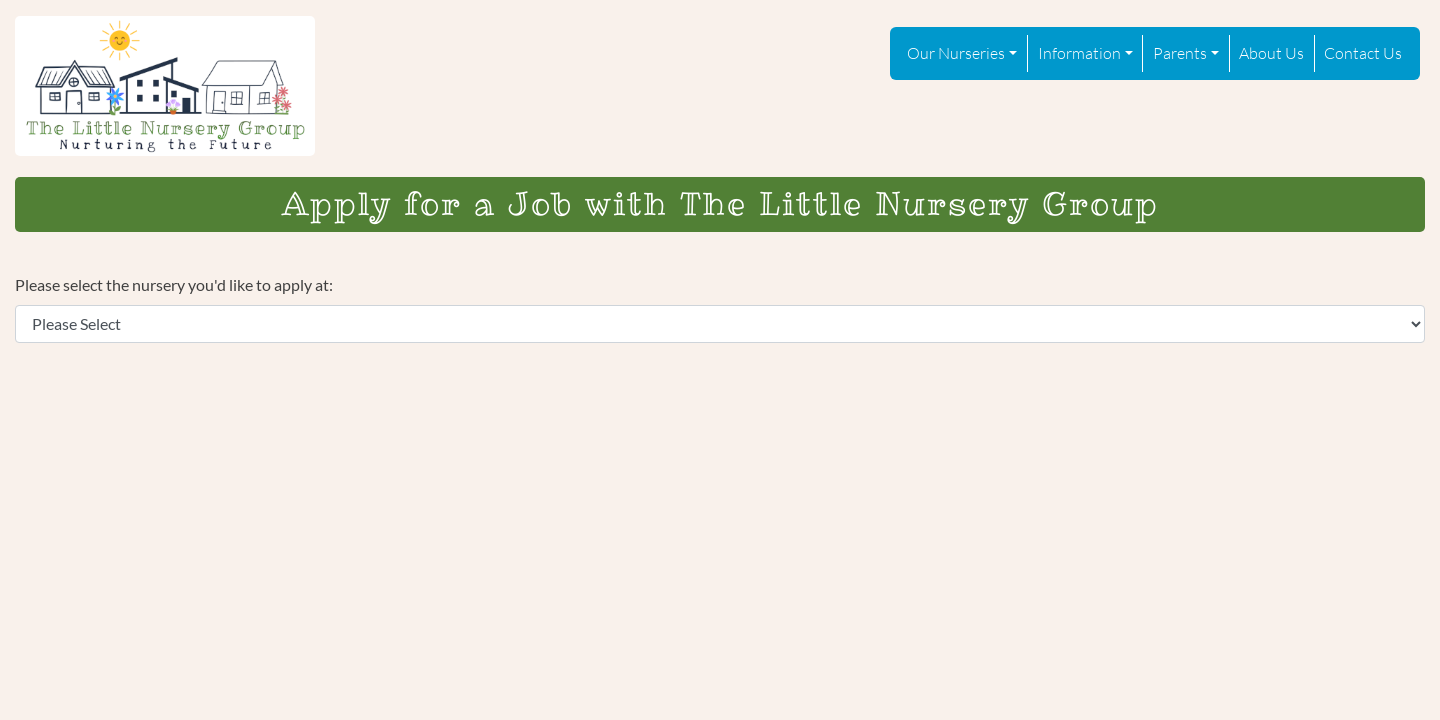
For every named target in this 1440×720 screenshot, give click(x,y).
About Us (1271, 52)
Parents (1180, 52)
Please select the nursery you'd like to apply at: (174, 284)
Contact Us (1363, 52)
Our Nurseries (956, 52)
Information (1079, 52)
